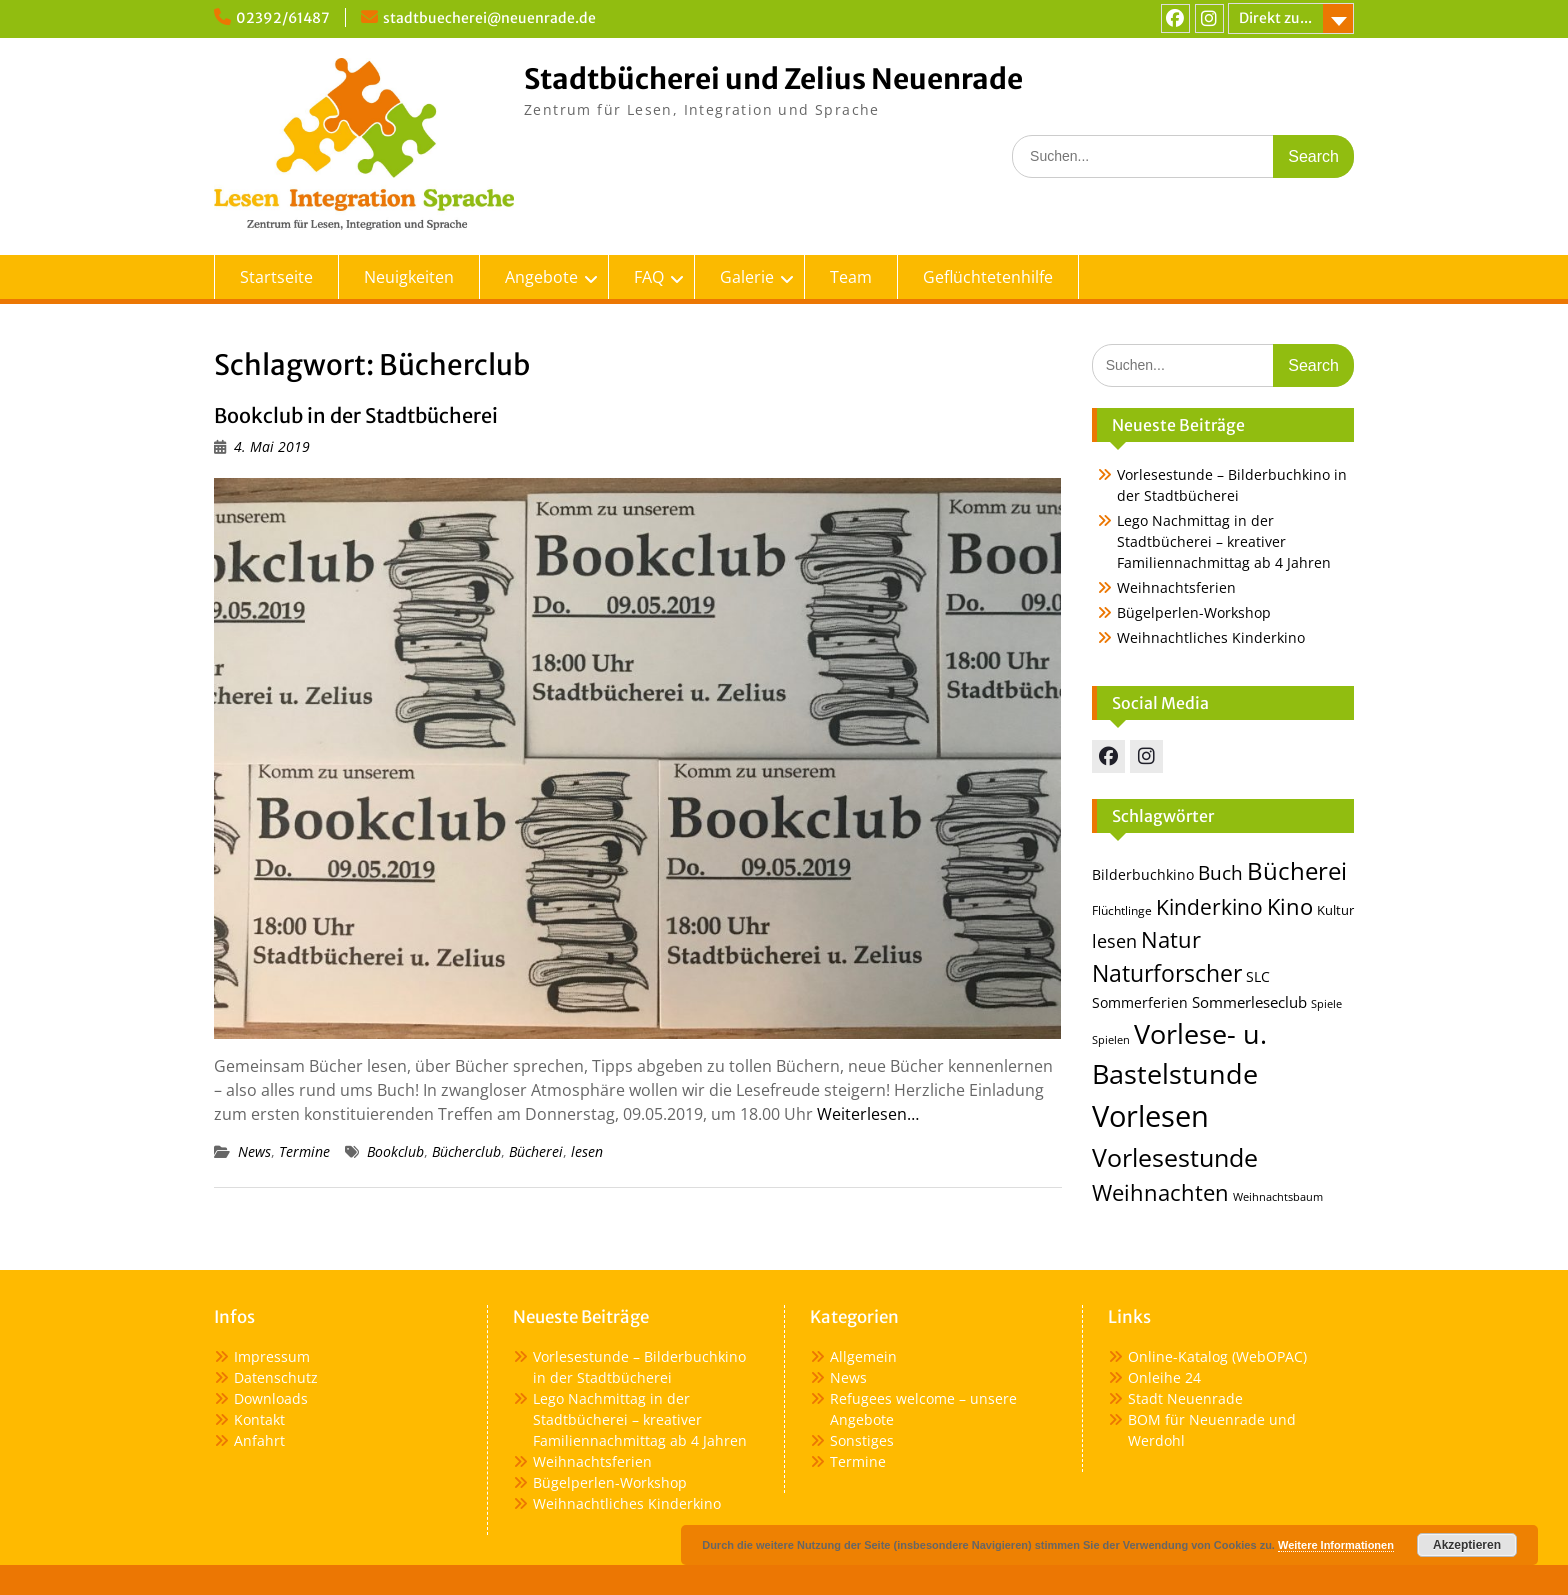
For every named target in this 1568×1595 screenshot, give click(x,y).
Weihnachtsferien (1176, 587)
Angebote (541, 277)
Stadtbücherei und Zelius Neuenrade (773, 79)
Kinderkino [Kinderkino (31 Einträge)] (1209, 907)
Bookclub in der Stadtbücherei (356, 415)
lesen (587, 1151)
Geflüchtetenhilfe (988, 277)
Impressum (272, 1356)
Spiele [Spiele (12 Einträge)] (1326, 1003)
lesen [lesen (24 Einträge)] (1114, 940)
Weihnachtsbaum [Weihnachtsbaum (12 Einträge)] (1278, 1196)
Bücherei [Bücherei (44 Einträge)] (1297, 870)
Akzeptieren (1467, 1545)
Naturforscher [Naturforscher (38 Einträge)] (1167, 973)
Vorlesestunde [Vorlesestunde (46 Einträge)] (1175, 1157)
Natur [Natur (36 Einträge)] (1171, 939)
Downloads (271, 1398)
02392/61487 (283, 18)
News (254, 1151)
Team (851, 277)
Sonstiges (862, 1440)
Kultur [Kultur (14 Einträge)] (1335, 910)
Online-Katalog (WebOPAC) (1217, 1356)
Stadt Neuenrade (1185, 1398)
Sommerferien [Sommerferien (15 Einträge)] (1140, 1003)
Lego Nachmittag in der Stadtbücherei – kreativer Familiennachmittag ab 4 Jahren (1224, 541)
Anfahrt (259, 1440)
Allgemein (863, 1356)
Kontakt (259, 1419)
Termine (304, 1151)
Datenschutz (276, 1377)
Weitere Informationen (1336, 1545)
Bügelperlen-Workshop (1194, 612)
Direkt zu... (1275, 18)
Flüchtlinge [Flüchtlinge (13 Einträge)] (1122, 910)
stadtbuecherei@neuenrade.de (489, 18)
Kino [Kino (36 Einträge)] (1290, 906)
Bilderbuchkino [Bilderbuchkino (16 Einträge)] (1143, 874)
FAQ (649, 277)
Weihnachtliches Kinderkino (1211, 637)
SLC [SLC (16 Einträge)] (1258, 976)
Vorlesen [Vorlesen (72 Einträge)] (1150, 1116)
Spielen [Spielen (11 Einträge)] (1111, 1040)
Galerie (747, 277)
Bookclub (395, 1151)
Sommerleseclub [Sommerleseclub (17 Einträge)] (1249, 1002)
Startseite (276, 277)
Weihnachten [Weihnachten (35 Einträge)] (1160, 1192)
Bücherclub (466, 1151)
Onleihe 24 (1164, 1377)
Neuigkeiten (409, 277)
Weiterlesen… (868, 1114)
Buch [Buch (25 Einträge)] (1220, 872)
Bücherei (536, 1151)
